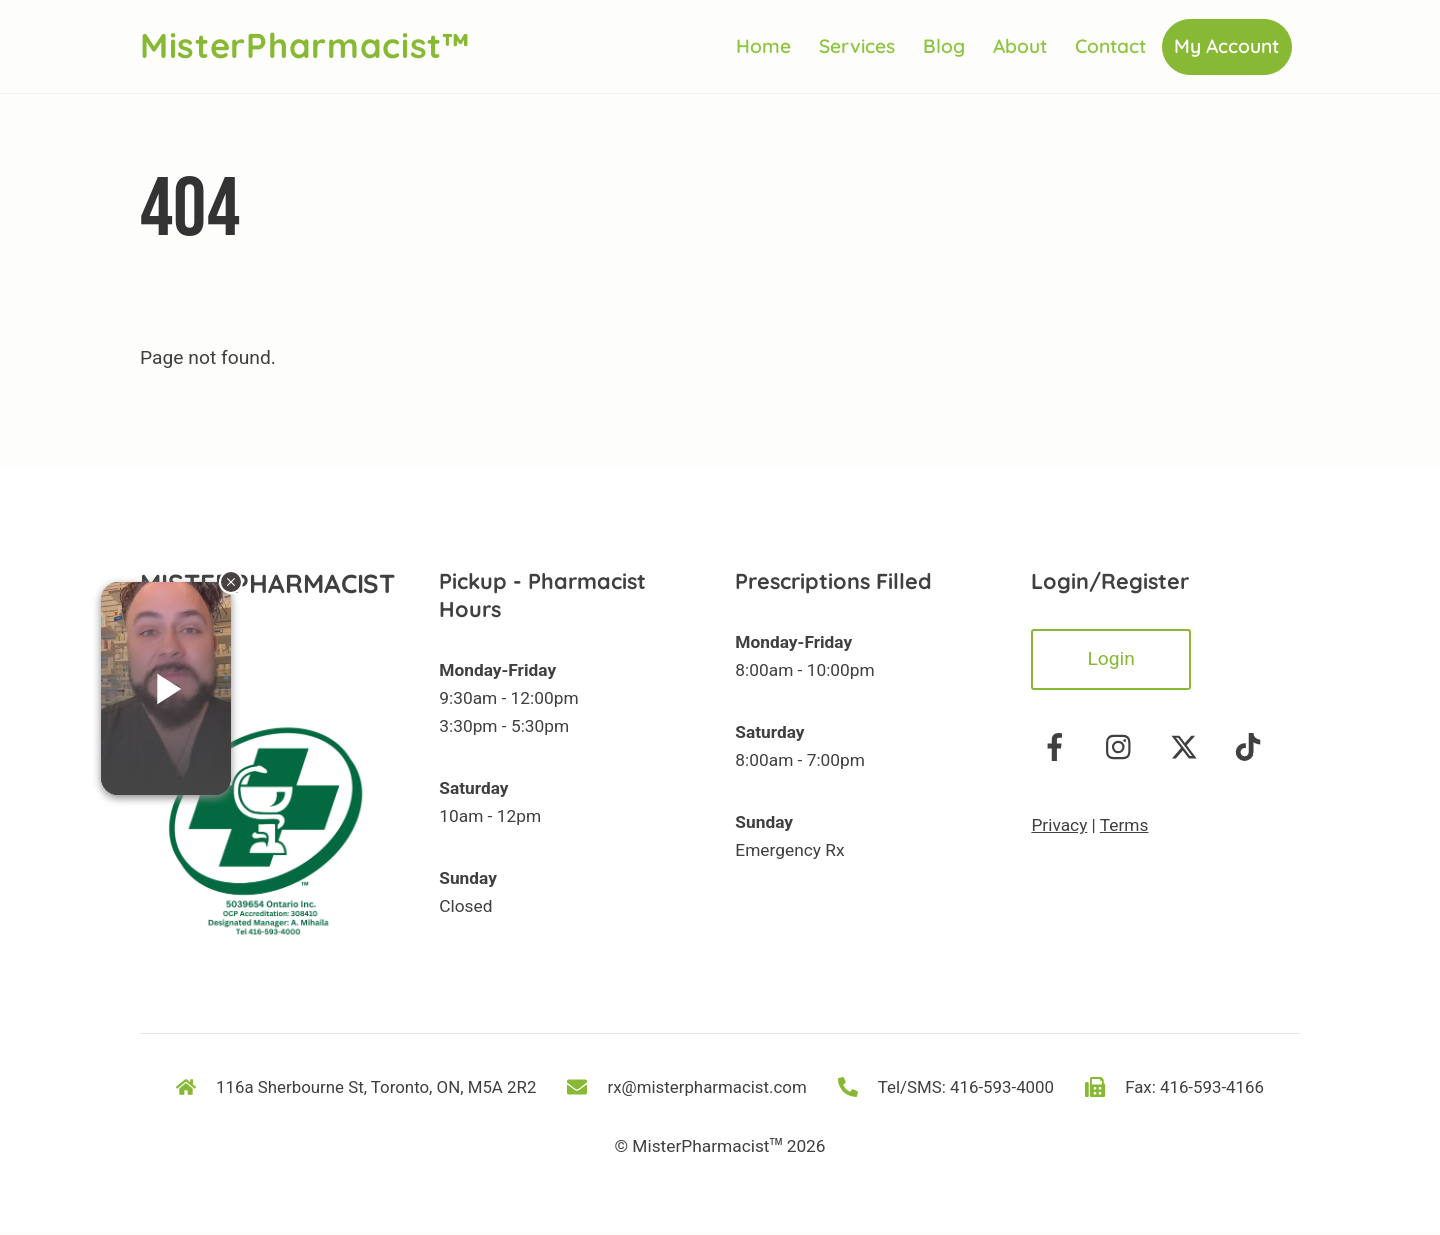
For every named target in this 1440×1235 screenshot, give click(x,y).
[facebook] (1058, 748)
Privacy (1059, 826)
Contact (1110, 47)
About (1020, 47)
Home (763, 47)
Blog (944, 47)
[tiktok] (1251, 748)
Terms (1124, 826)
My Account (1226, 47)
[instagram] (1123, 748)
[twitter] (1187, 748)
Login (1110, 659)
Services (857, 47)
